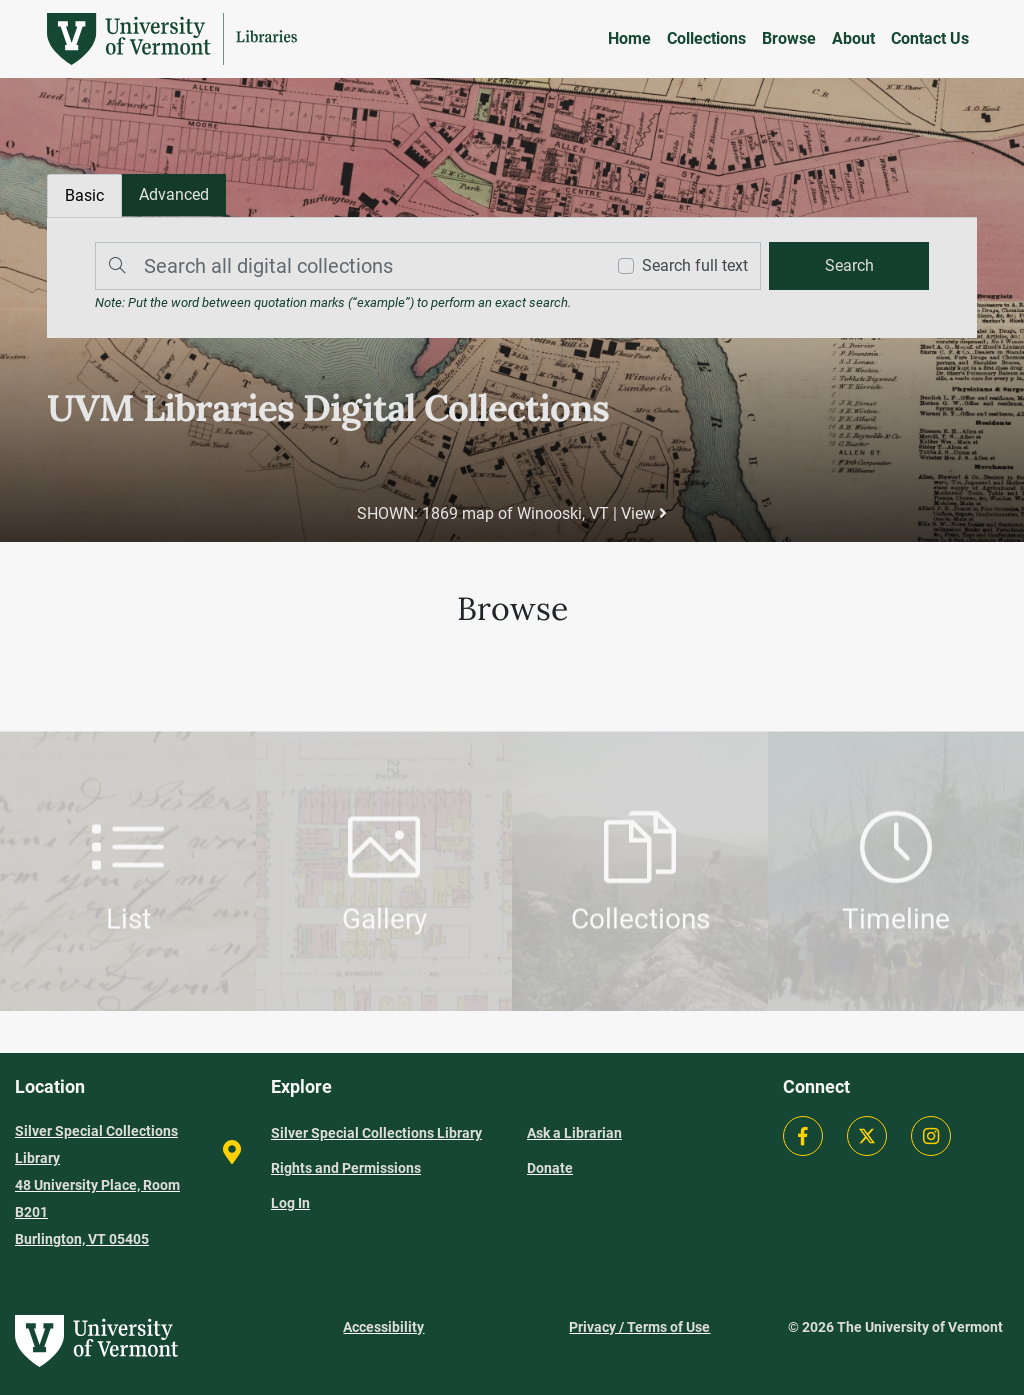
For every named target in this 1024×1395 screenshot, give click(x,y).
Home (629, 38)
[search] (849, 266)
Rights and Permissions (346, 1168)
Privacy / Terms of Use (639, 1327)
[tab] (174, 195)
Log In (290, 1203)
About (853, 38)
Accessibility (383, 1327)
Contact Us (930, 38)
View (644, 513)
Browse (789, 38)
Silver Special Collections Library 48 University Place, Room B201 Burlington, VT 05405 (97, 1185)
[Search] (345, 266)
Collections (706, 38)
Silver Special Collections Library (376, 1133)
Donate (550, 1168)
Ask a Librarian (574, 1133)
